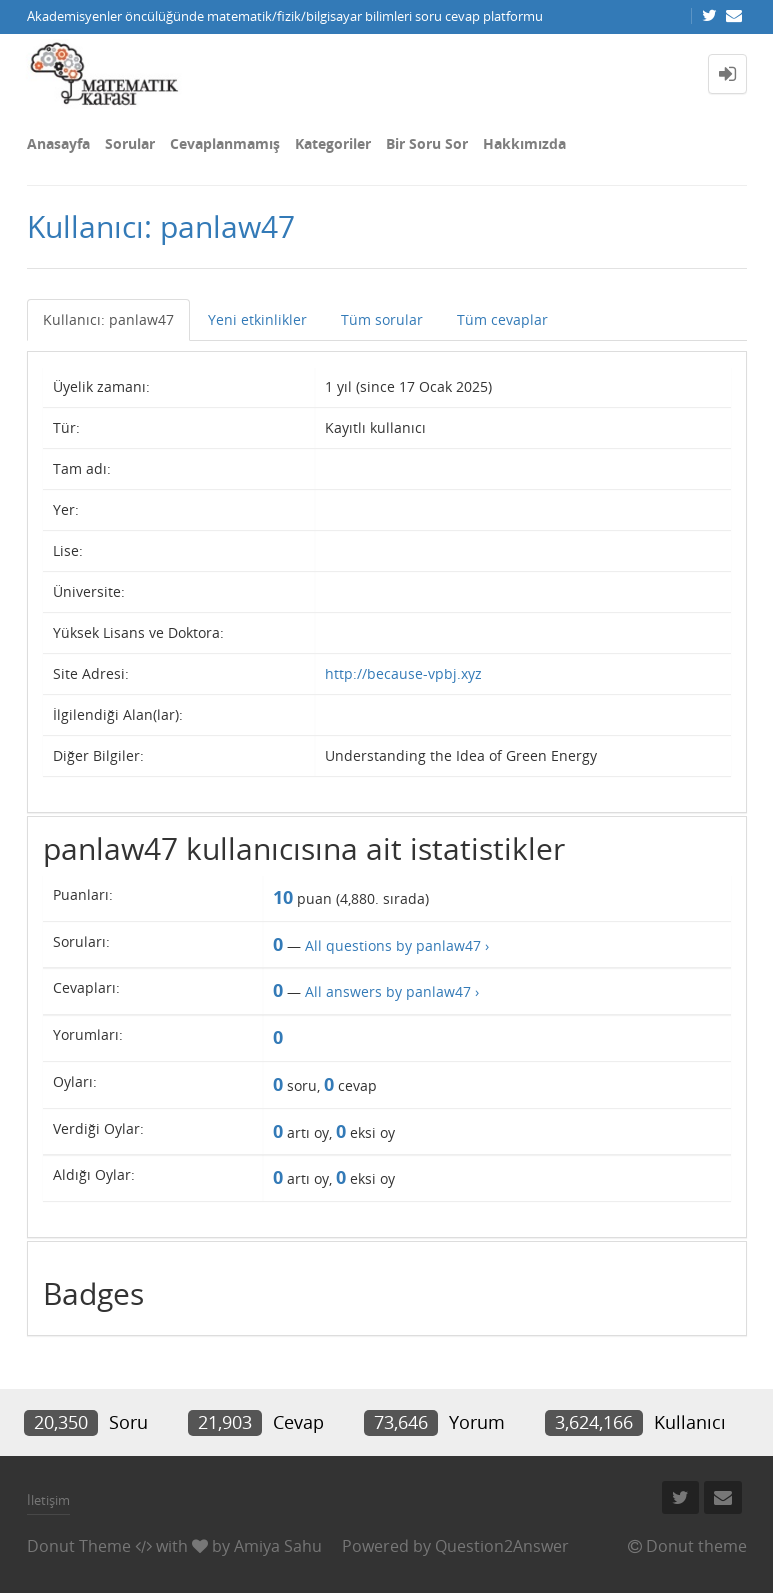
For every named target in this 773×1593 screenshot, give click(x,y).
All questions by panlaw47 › (397, 945)
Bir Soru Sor (427, 143)
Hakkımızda (524, 143)
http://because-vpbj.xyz (403, 673)
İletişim (48, 1500)
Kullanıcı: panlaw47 (108, 319)
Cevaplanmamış (225, 143)
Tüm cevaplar (502, 319)
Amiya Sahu (278, 1546)
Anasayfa (58, 143)
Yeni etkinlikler (257, 319)
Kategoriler (333, 143)
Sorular (130, 143)
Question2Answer (502, 1546)
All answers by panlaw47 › (392, 991)
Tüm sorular (382, 319)
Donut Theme (79, 1546)
